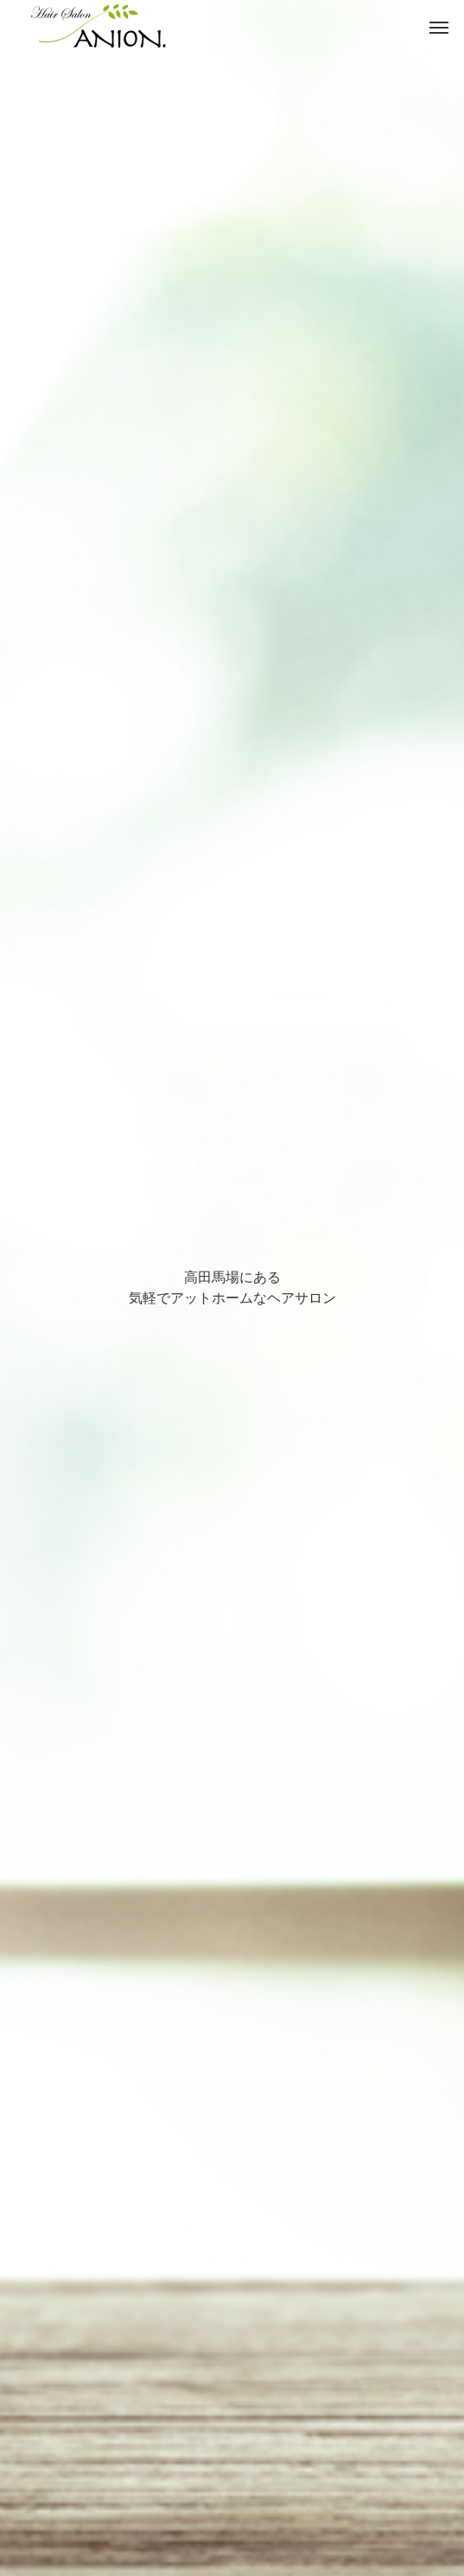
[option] (232, 1288)
